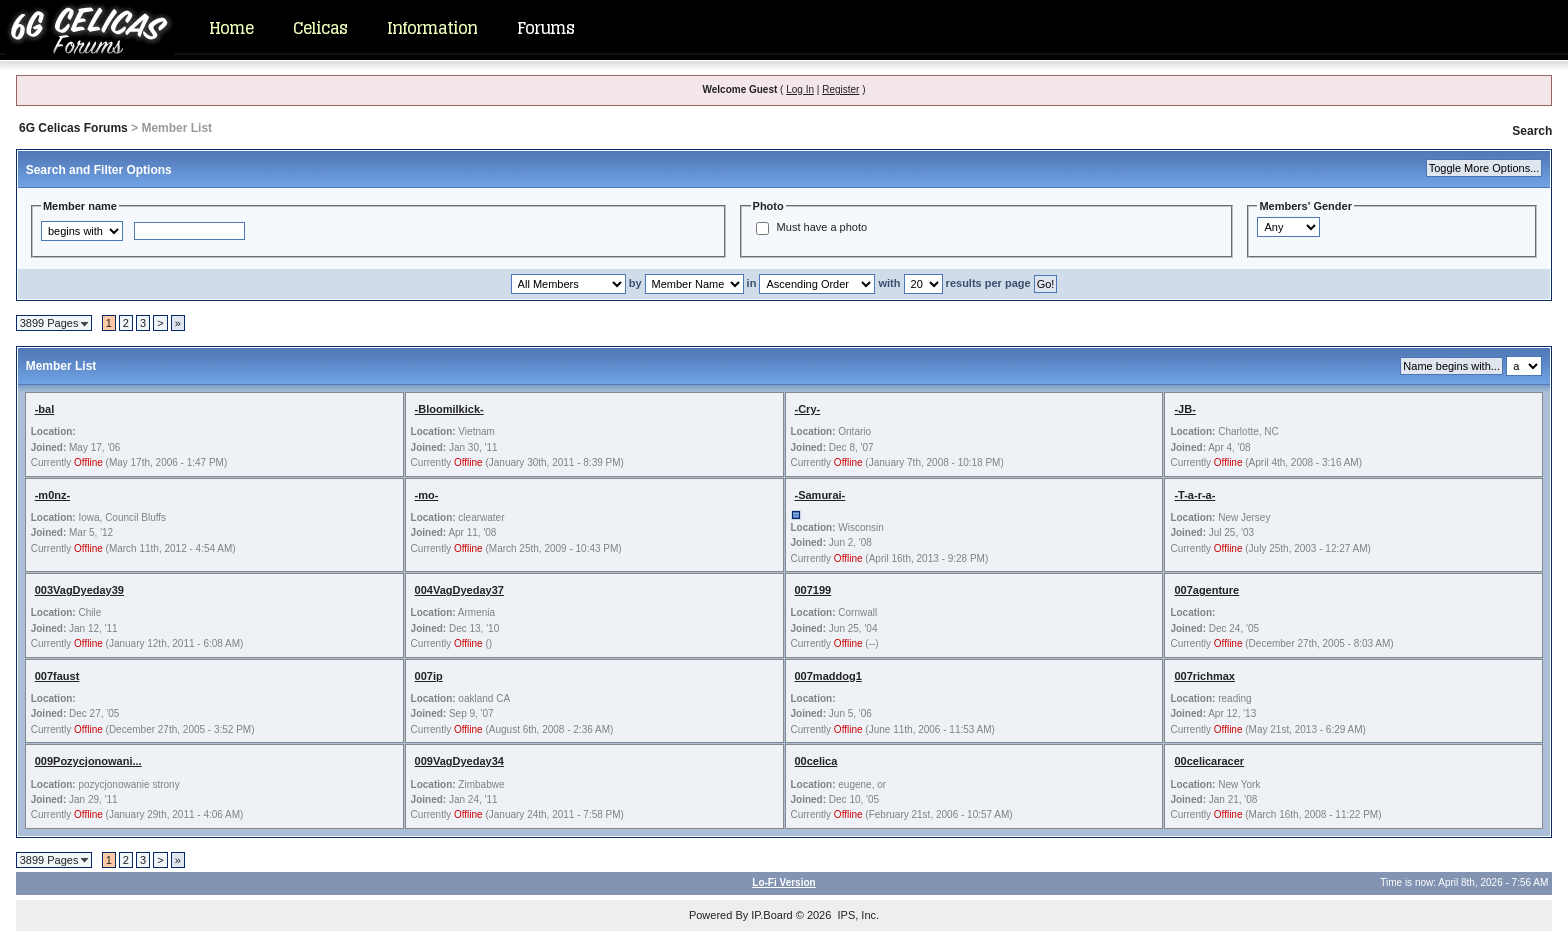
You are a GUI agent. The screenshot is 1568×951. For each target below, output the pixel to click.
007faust (57, 676)
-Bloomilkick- (449, 409)
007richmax (1204, 676)
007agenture (1206, 590)
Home (231, 28)
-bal (45, 409)
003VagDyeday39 (79, 590)
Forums (545, 28)
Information (432, 28)
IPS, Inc (856, 915)
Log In (800, 89)
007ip (429, 676)
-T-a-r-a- (1194, 495)
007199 (813, 590)
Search (1532, 131)
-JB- (1184, 409)
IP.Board (771, 915)
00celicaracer (1209, 761)
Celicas (320, 28)
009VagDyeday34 (459, 761)
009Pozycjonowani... (88, 761)
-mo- (427, 495)
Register (840, 89)
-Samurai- (820, 495)
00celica (816, 761)
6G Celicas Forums (73, 128)
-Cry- (808, 409)
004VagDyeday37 (459, 590)
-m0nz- (52, 495)
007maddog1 (828, 676)
